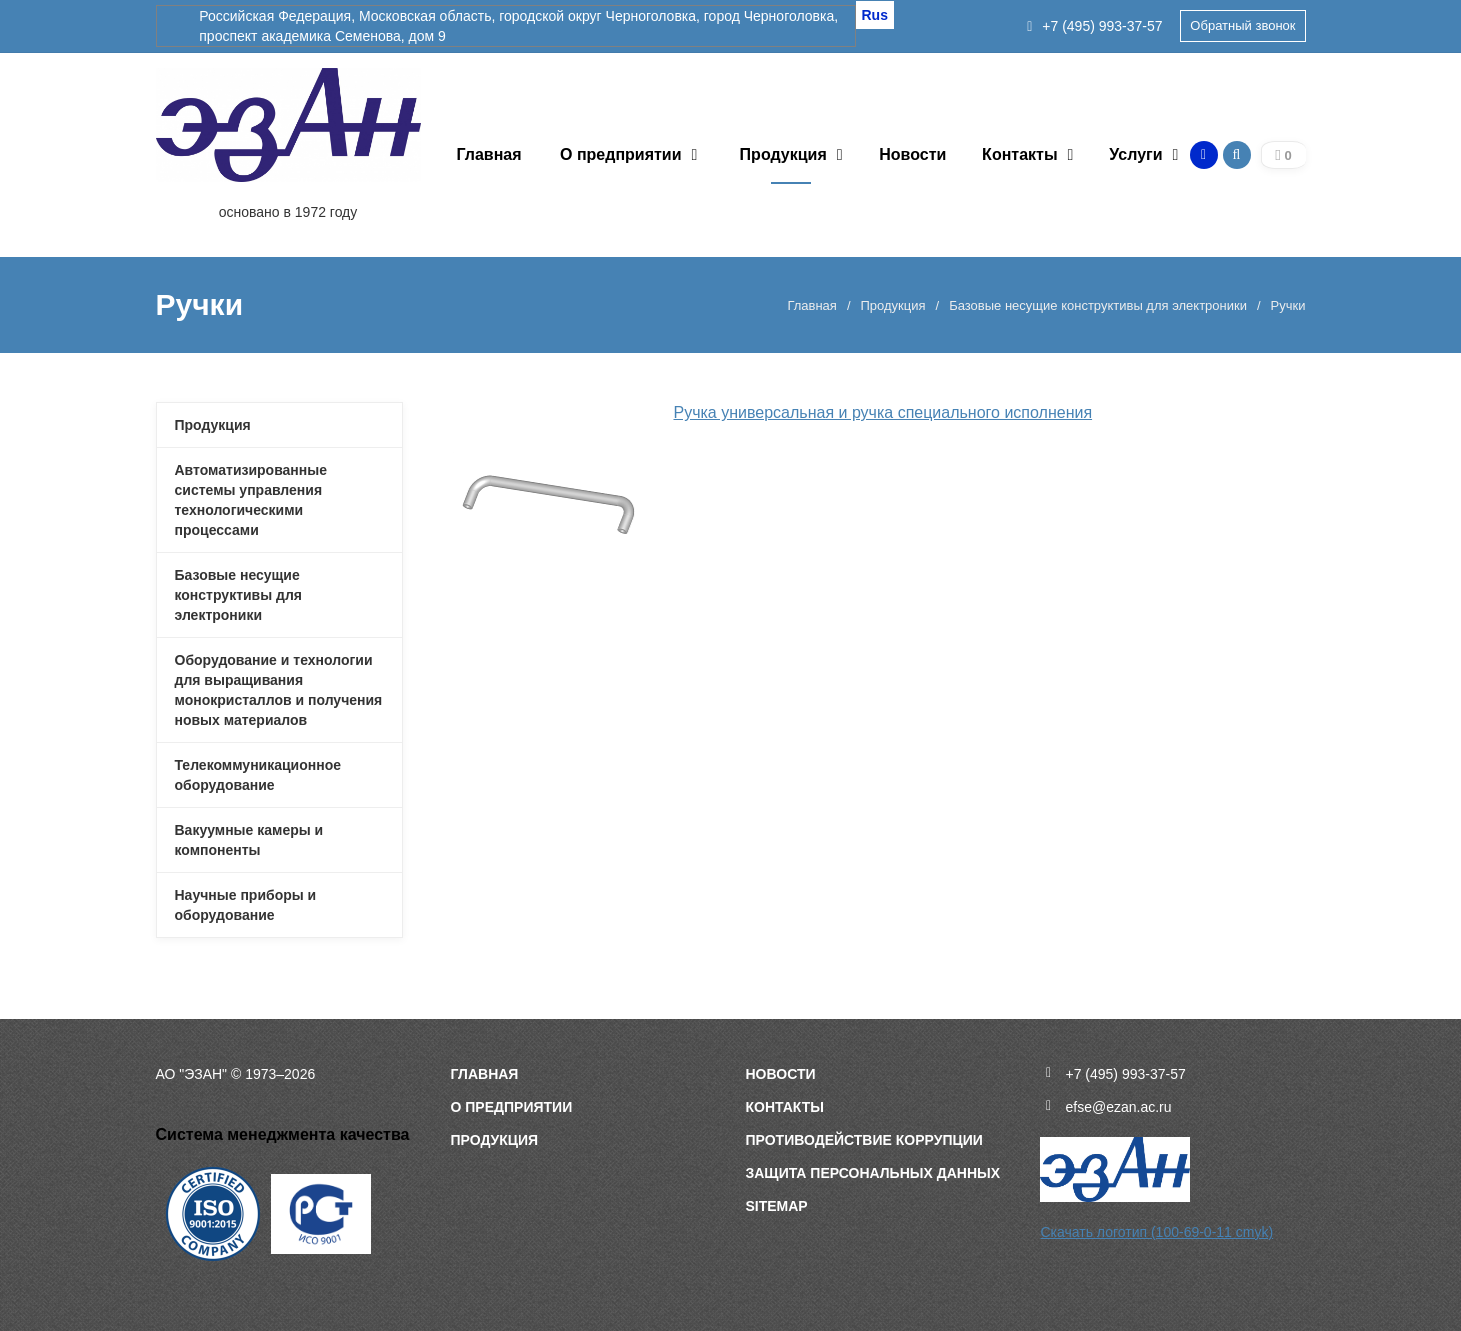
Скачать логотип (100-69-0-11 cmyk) (1156, 1232)
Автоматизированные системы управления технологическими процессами (251, 500)
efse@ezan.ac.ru (1118, 1107)
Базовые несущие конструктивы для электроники (1098, 305)
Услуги (1135, 154)
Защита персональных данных (872, 1173)
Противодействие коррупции (863, 1140)
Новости (912, 154)
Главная (488, 154)
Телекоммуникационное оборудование (258, 775)
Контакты (1019, 154)
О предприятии (621, 154)
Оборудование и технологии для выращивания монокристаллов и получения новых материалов (279, 690)
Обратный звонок (1242, 25)
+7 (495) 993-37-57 (1094, 26)
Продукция (783, 154)
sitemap (776, 1206)
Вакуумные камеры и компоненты (249, 840)
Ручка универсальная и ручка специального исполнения (882, 412)
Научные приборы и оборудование (246, 905)
